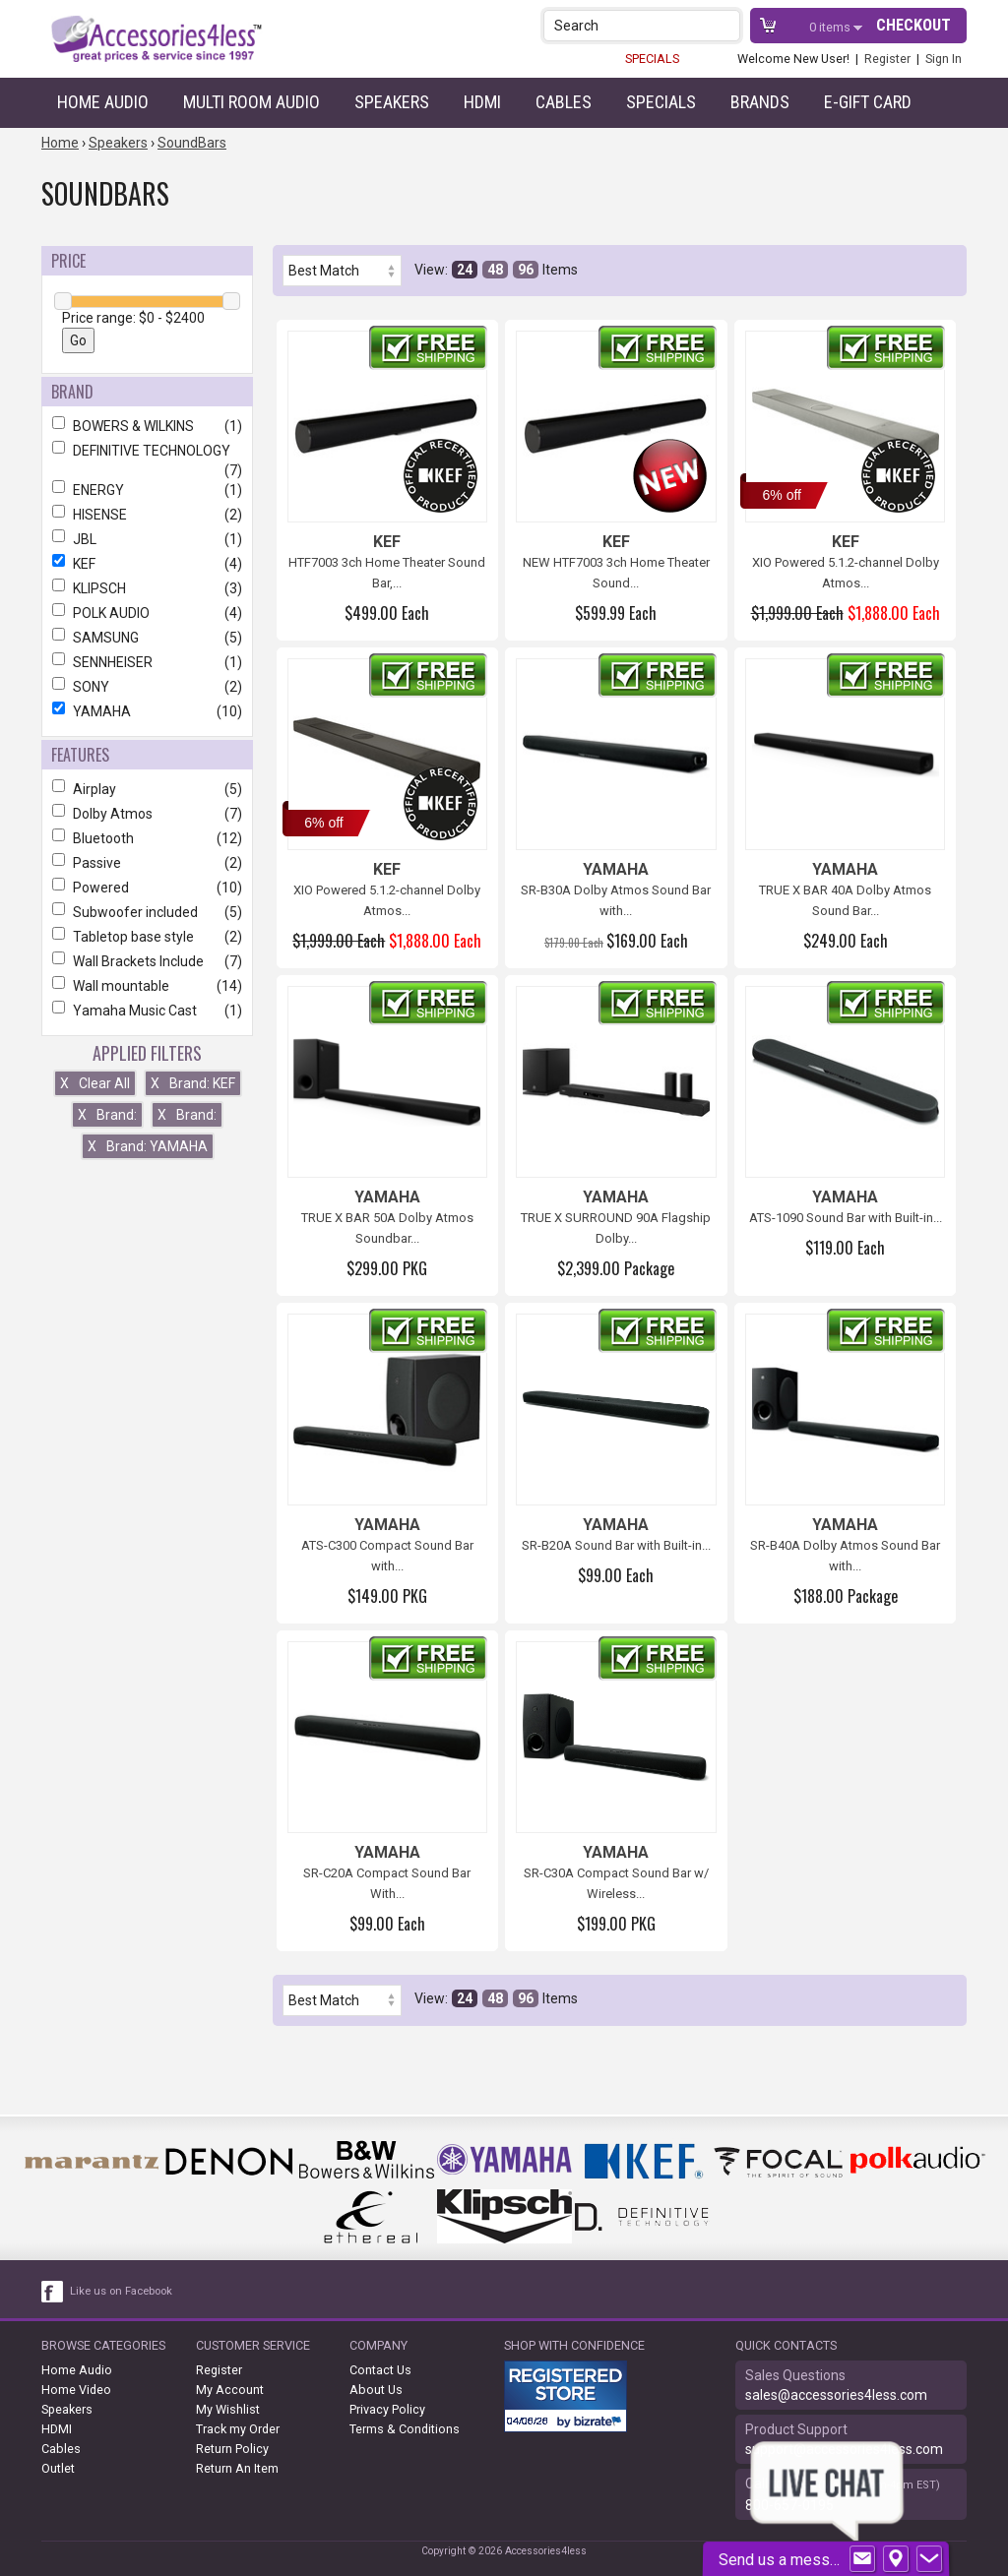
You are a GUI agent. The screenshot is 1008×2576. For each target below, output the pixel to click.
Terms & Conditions (404, 2429)
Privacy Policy (387, 2409)
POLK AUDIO (147, 613)
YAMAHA (147, 711)
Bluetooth (147, 838)
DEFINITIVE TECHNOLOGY (147, 450)
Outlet (58, 2468)
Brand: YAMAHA (148, 1146)
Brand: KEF (193, 1083)
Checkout (913, 25)
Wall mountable (147, 986)
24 (464, 269)
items (831, 27)
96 (526, 269)
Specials (661, 102)
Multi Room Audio (251, 102)
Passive (147, 863)
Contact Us (380, 2369)
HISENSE (147, 514)
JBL (147, 539)
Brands (759, 102)
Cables (564, 102)
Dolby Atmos (147, 814)
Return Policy (232, 2448)
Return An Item (237, 2468)
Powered (147, 887)
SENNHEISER (147, 662)
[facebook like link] (53, 2291)
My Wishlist (228, 2409)
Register (887, 58)
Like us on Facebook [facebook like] (121, 2291)
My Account (230, 2389)
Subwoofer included (147, 912)
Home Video (76, 2389)
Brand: (107, 1115)
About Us (376, 2389)
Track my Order (238, 2429)
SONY (147, 687)
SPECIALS (652, 58)
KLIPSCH (147, 588)
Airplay (147, 789)
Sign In (943, 58)
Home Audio (103, 102)
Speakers (391, 102)
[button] (727, 25)
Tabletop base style (147, 937)
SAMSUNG (147, 637)
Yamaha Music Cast (147, 1010)
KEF (147, 564)
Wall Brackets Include (147, 961)
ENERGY (147, 490)
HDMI (482, 102)
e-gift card (868, 102)
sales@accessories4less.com (836, 2395)
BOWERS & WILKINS (147, 426)
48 (495, 269)
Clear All (95, 1083)
